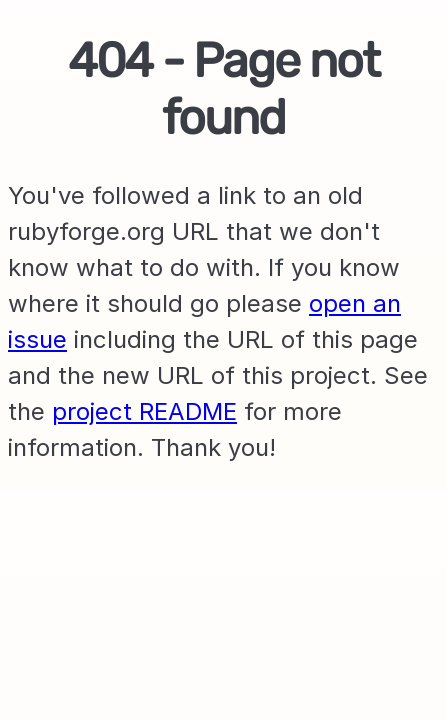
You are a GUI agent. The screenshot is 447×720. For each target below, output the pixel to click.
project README (144, 411)
